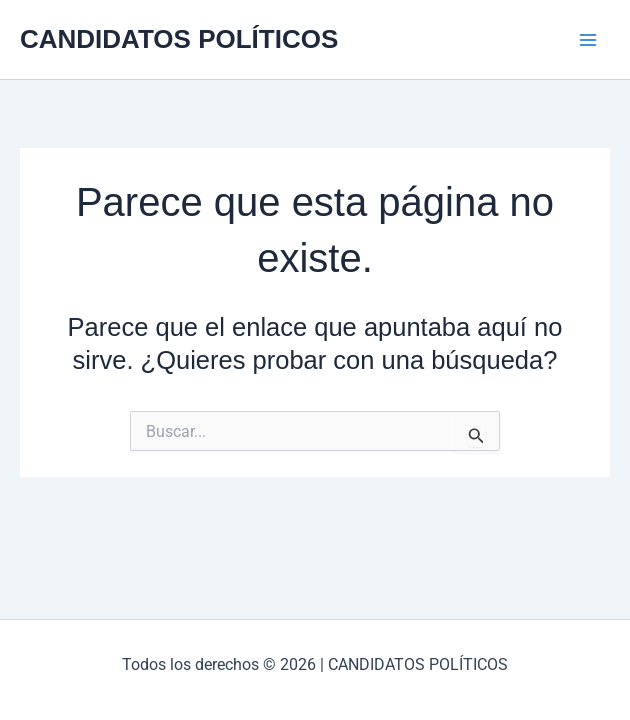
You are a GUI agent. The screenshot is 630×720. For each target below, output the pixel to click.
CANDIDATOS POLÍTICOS (179, 39)
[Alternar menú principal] (588, 40)
